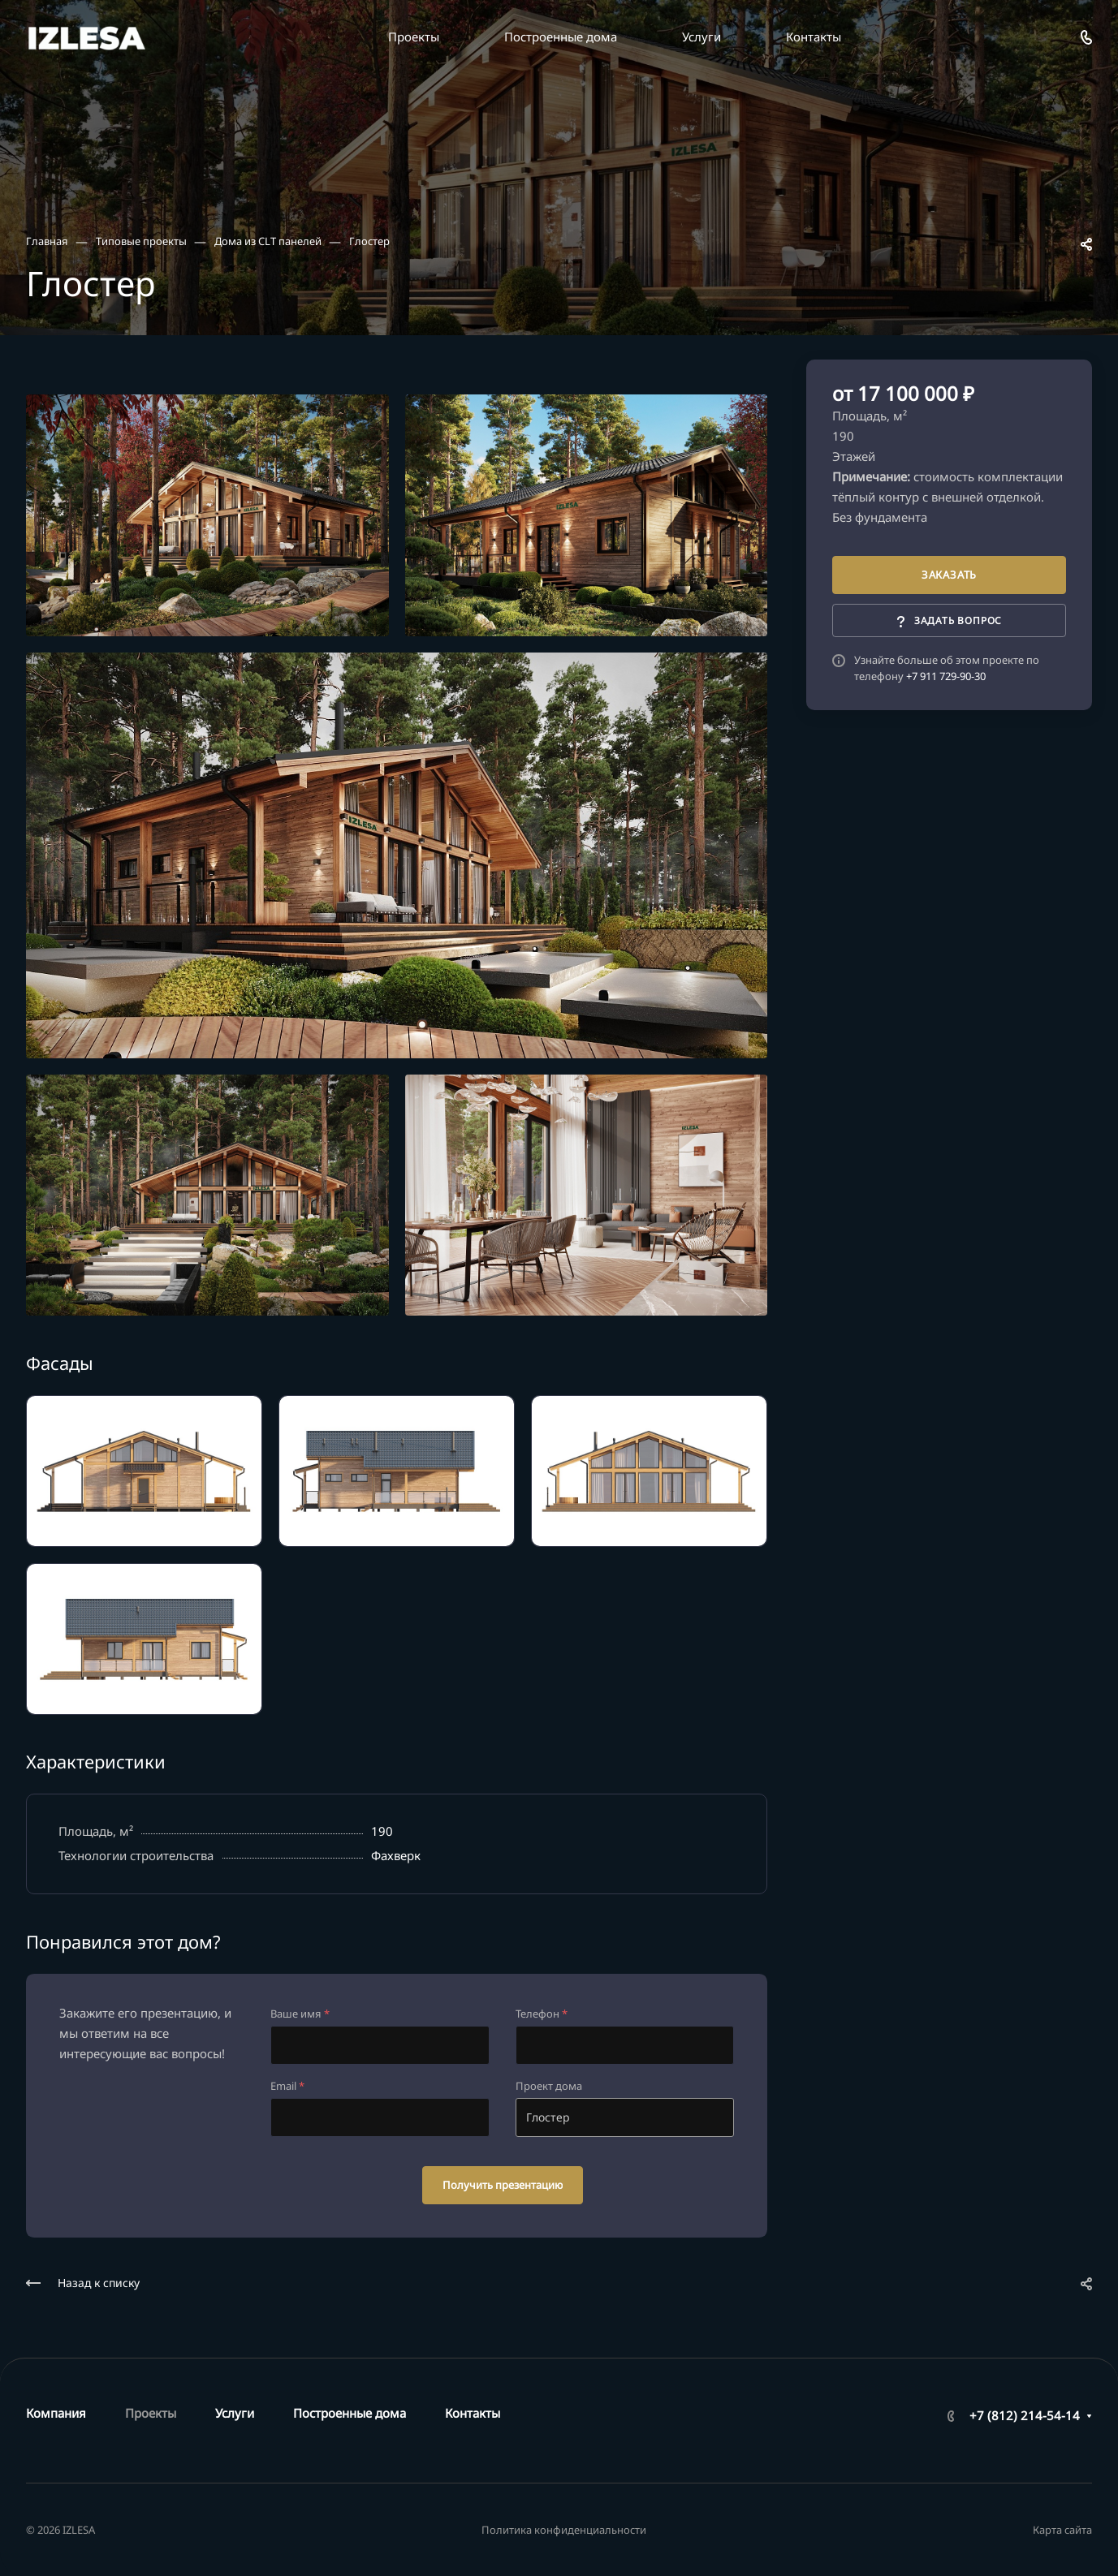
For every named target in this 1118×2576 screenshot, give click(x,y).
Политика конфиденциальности (563, 2529)
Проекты (150, 2413)
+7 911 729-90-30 (946, 676)
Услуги (234, 2413)
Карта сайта (1062, 2529)
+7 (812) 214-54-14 (1024, 2415)
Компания (56, 2413)
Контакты (472, 2413)
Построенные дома (349, 2413)
